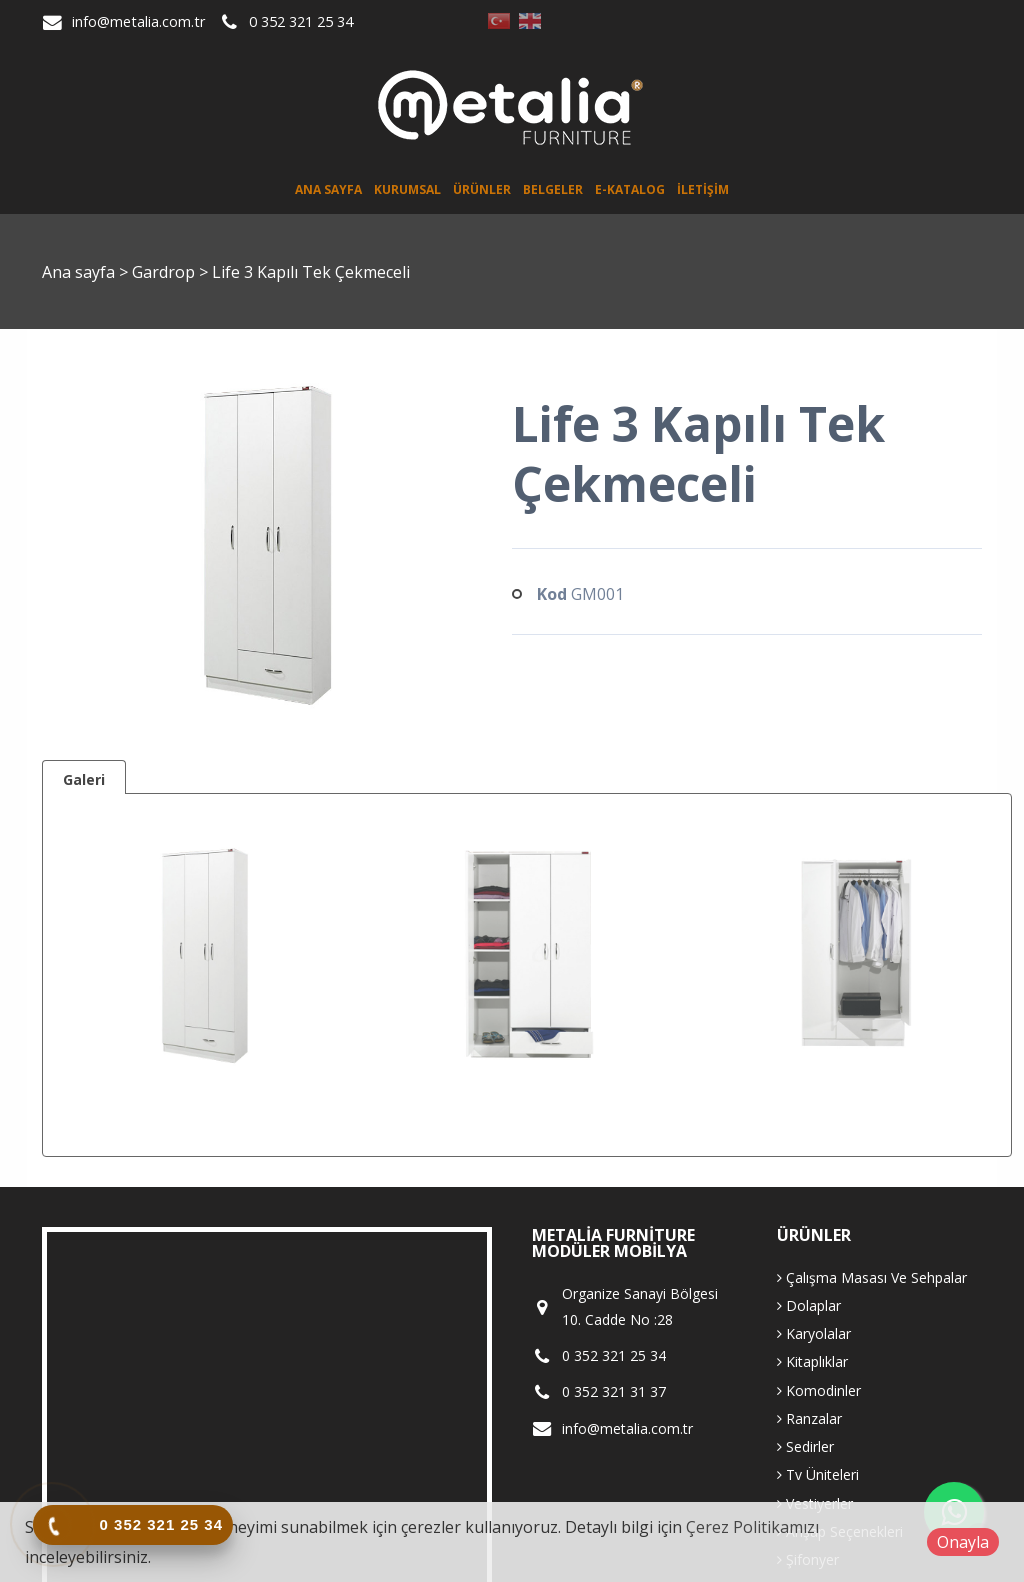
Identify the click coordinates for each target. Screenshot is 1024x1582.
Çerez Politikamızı (752, 1527)
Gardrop (165, 272)
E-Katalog (630, 189)
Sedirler (805, 1446)
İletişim (703, 189)
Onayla (963, 1542)
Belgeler (553, 189)
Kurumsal (407, 189)
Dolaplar (809, 1305)
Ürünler (482, 189)
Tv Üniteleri (818, 1474)
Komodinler (819, 1390)
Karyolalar (814, 1333)
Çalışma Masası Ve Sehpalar (872, 1277)
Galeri (84, 779)
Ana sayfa (328, 189)
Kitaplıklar (812, 1361)
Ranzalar (809, 1418)
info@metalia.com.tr (138, 21)
